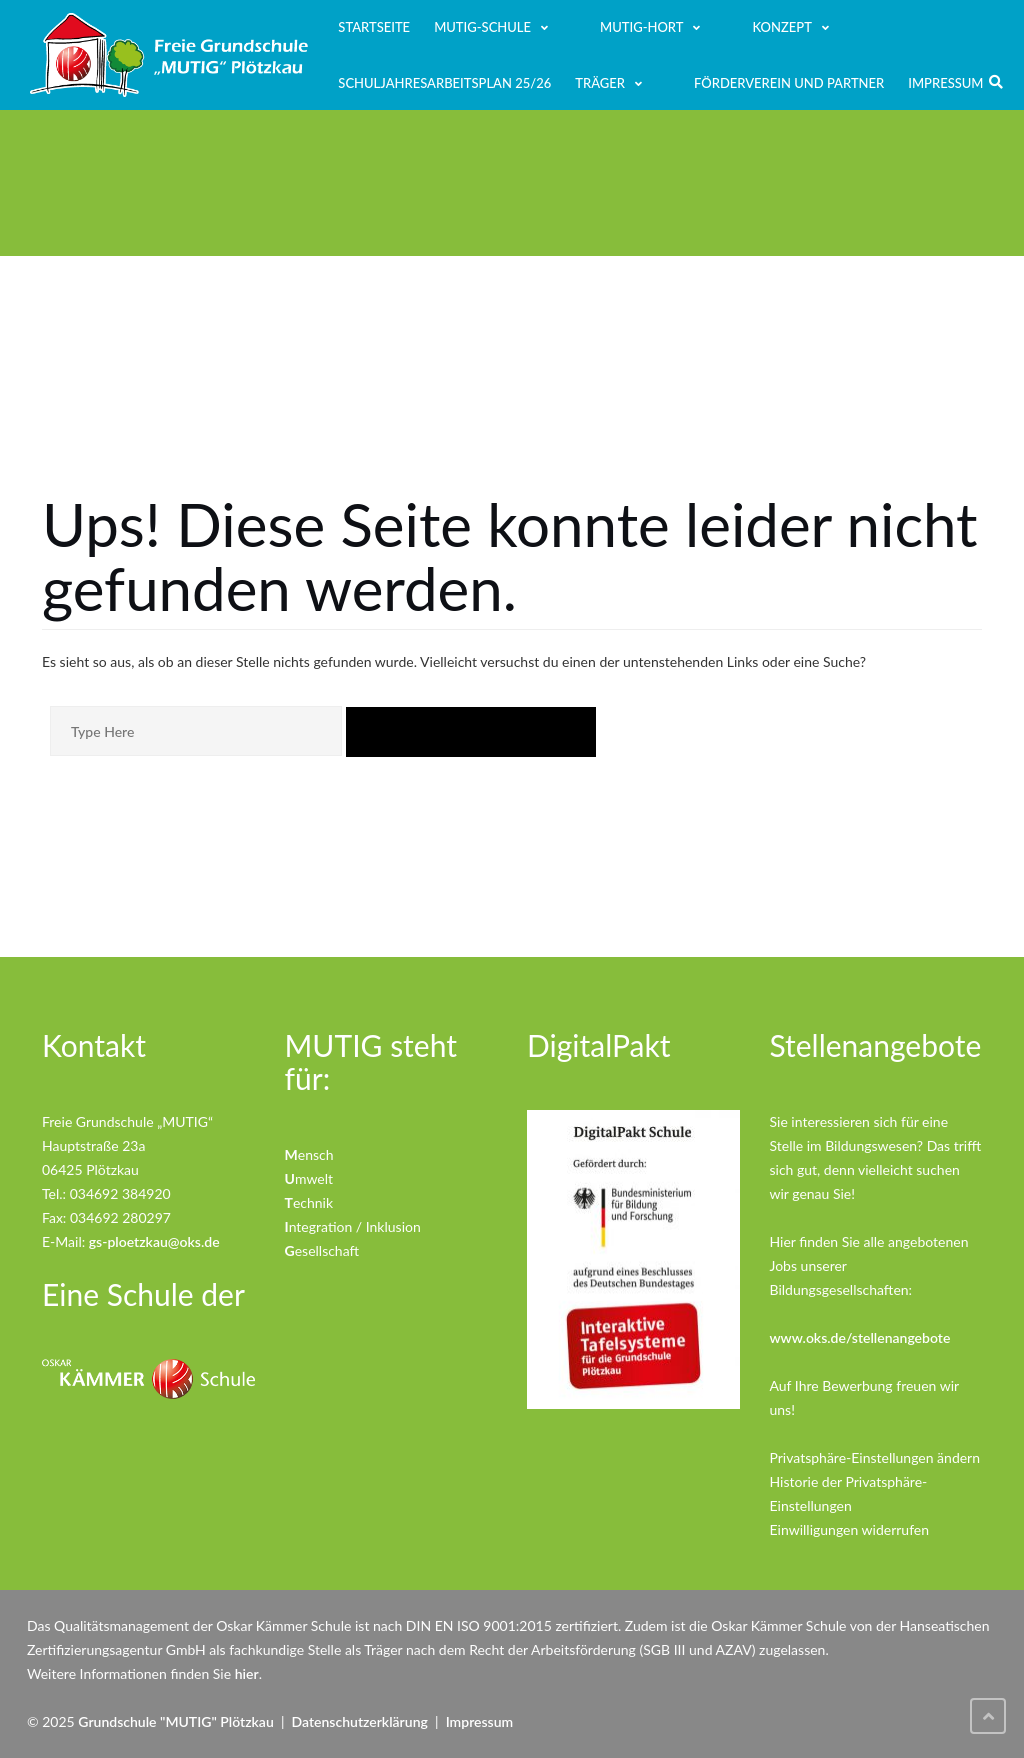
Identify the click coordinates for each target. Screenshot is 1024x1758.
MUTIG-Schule (482, 27)
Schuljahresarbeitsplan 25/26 (444, 83)
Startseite (374, 27)
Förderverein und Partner (789, 83)
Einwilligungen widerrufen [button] (850, 1529)
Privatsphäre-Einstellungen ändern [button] (875, 1457)
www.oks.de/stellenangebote (860, 1337)
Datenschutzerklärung (360, 1721)
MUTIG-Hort (641, 27)
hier (247, 1673)
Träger (600, 83)
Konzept (781, 27)
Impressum (945, 83)
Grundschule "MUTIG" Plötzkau (175, 1721)
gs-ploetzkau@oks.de (154, 1241)
